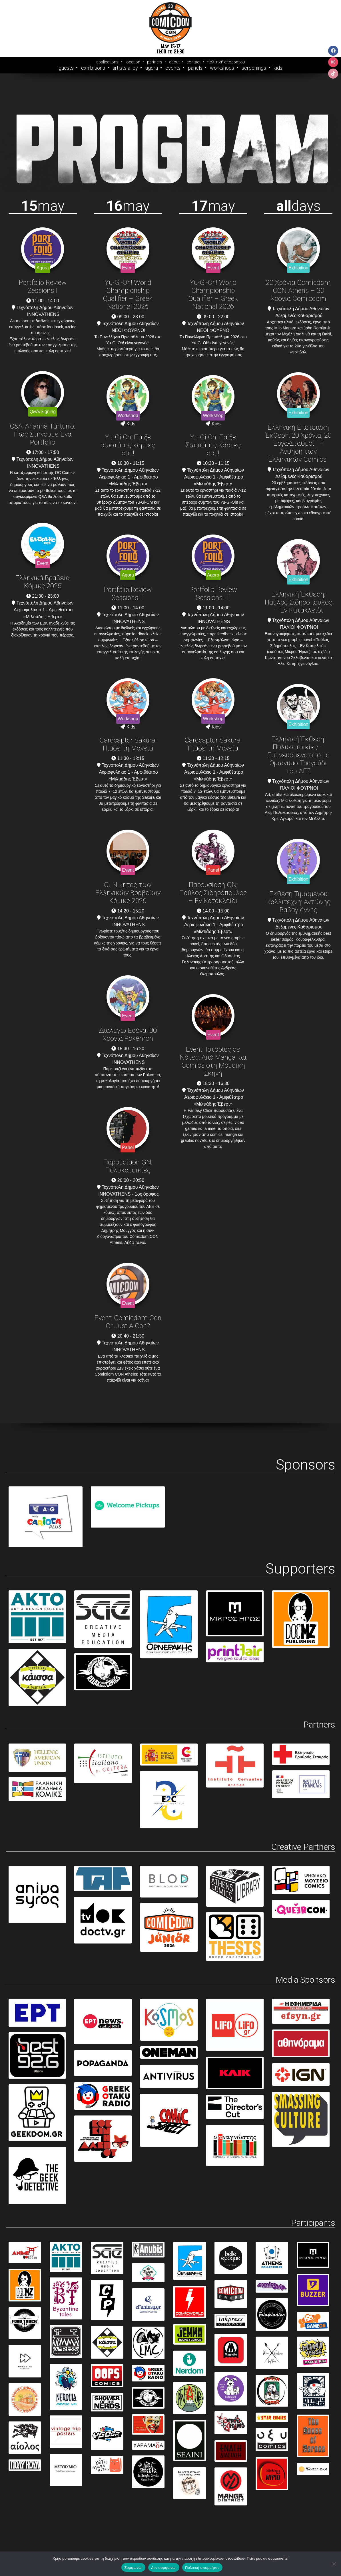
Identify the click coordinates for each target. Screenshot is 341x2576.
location (132, 62)
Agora (151, 68)
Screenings (254, 68)
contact (193, 62)
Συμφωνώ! (133, 2567)
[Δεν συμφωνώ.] (334, 2564)
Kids (278, 68)
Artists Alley (125, 68)
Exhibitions (93, 68)
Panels (195, 68)
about (174, 62)
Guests (66, 68)
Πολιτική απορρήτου (202, 2567)
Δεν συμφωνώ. (163, 2567)
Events (172, 68)
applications (107, 62)
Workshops (222, 68)
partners (154, 62)
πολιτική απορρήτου (226, 62)
